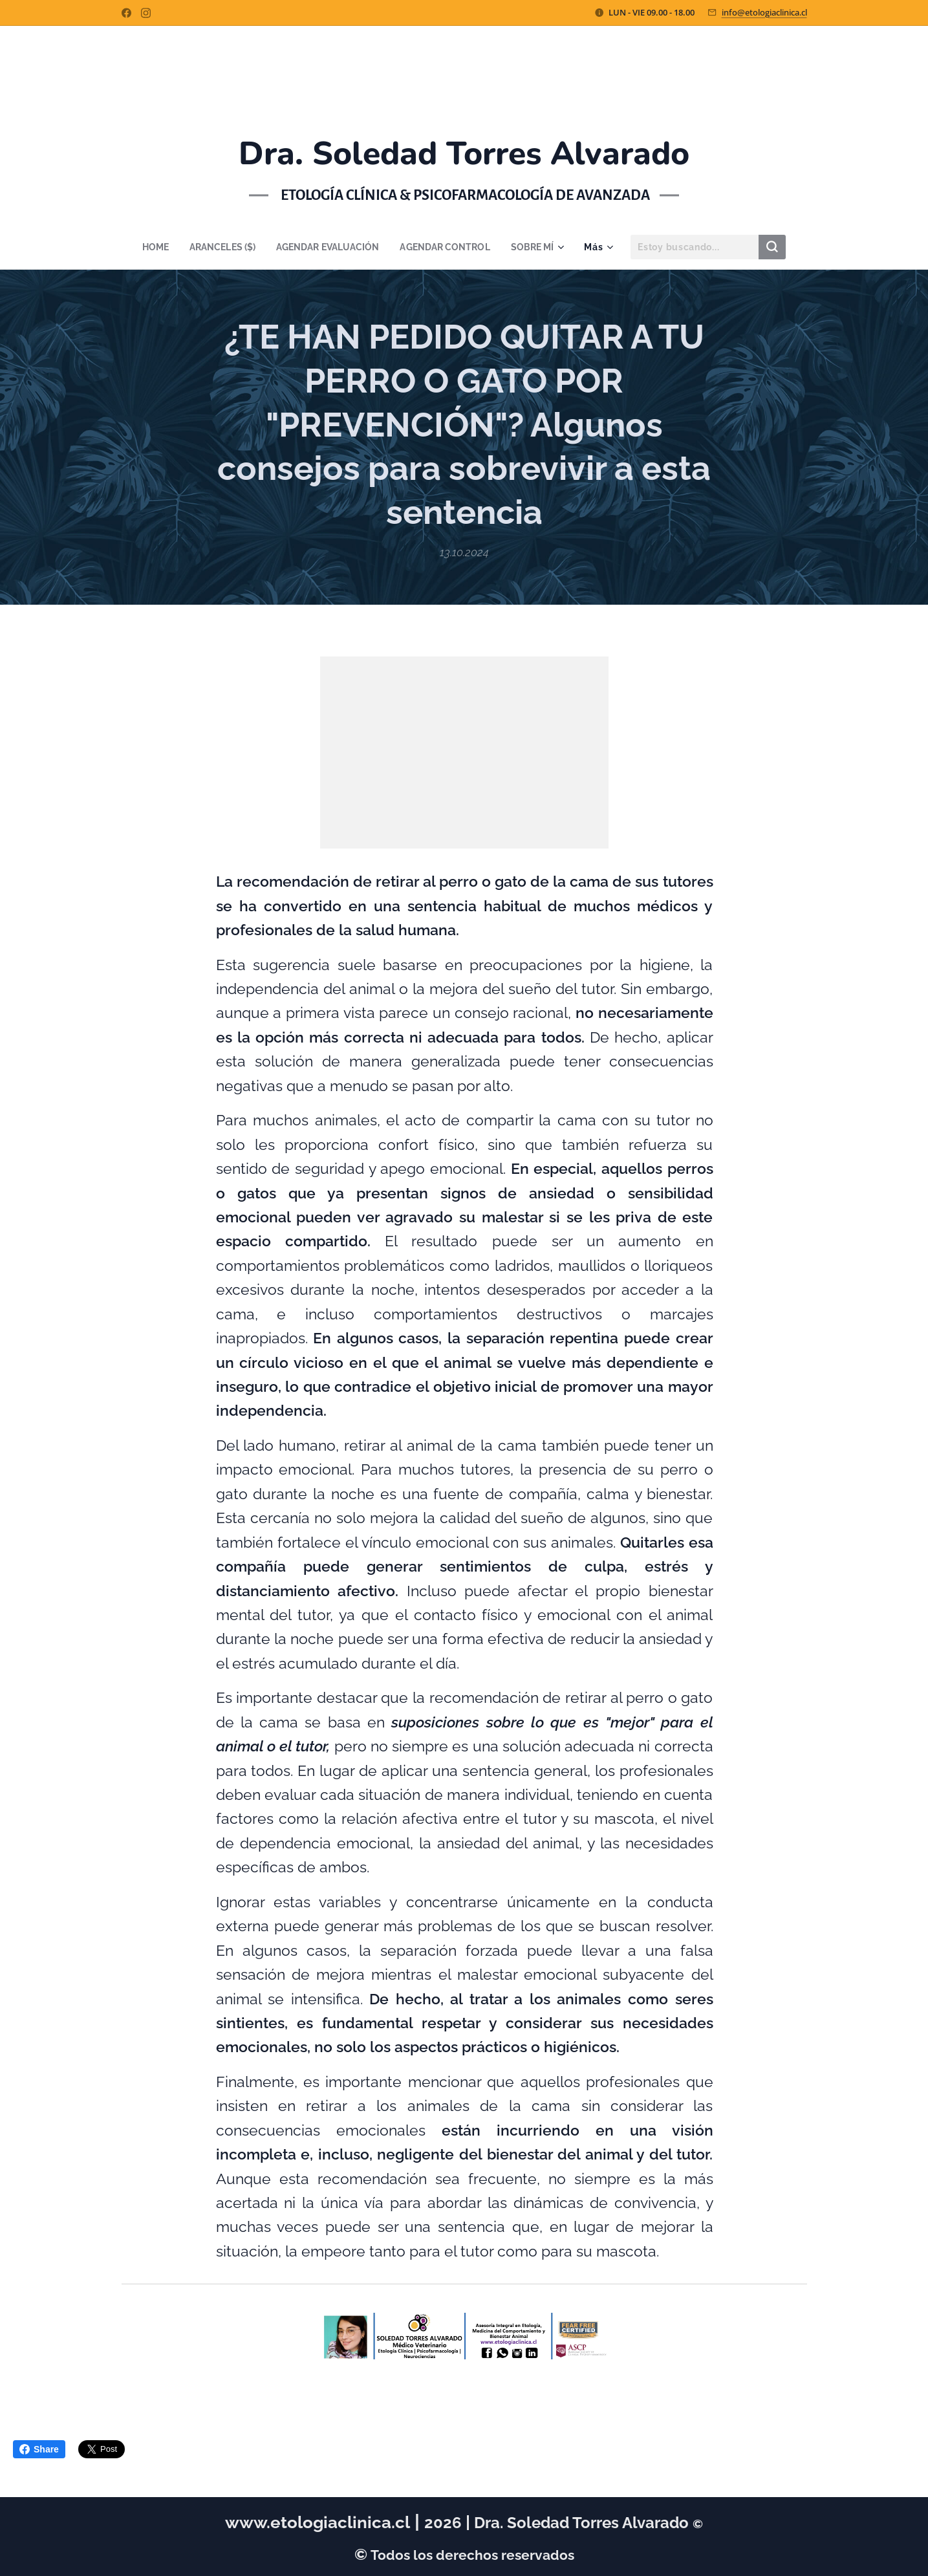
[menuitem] (150, 247)
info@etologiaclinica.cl (764, 12)
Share (39, 2449)
